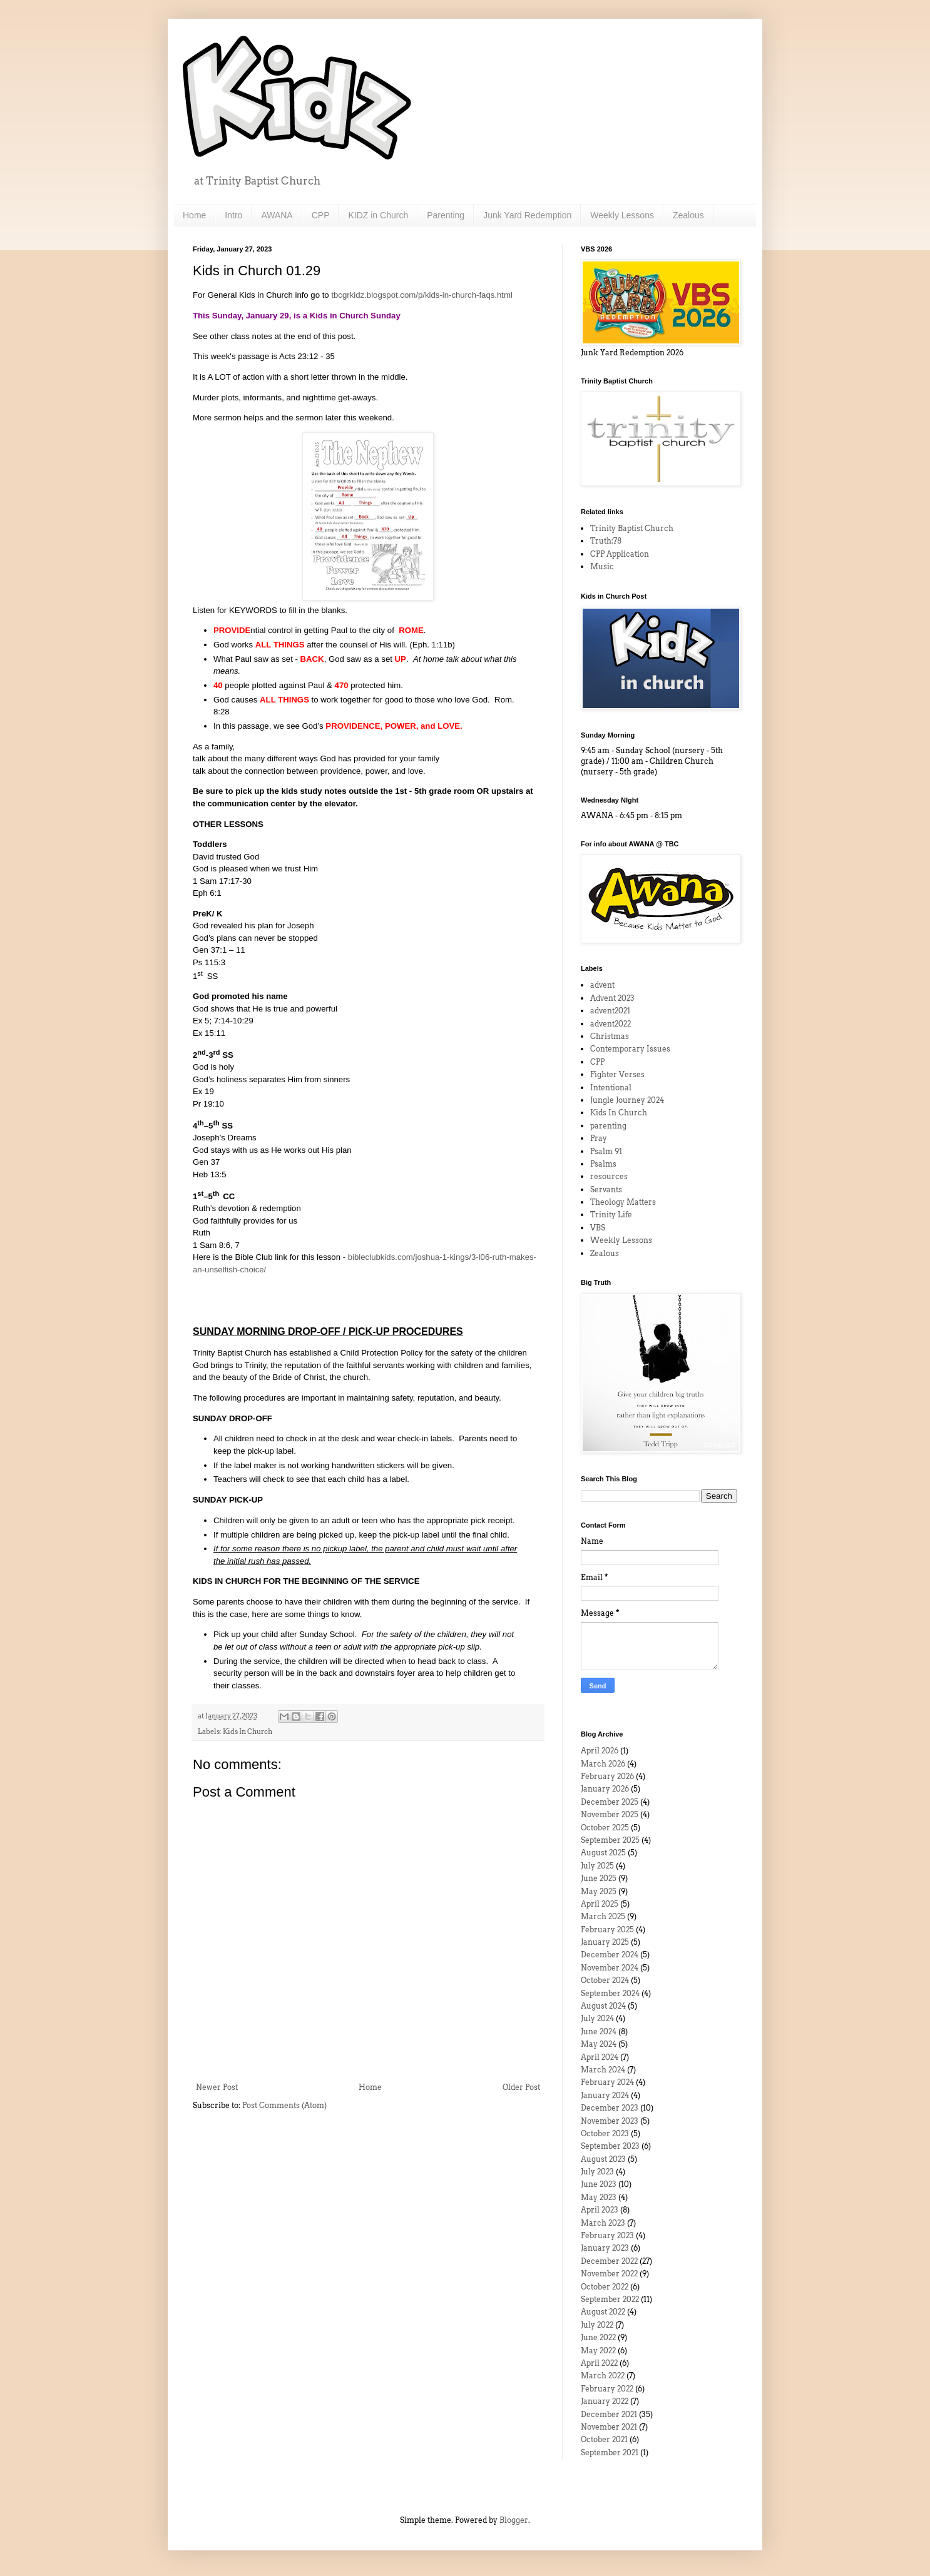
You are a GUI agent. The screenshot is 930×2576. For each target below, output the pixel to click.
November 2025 (609, 1814)
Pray (598, 1138)
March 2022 (603, 2375)
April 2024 (599, 2057)
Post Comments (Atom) (284, 2105)
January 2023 (605, 2248)
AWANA (276, 215)
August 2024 (603, 2006)
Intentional (610, 1087)
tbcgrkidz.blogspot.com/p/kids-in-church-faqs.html (422, 295)
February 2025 (607, 1929)
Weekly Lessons (622, 215)
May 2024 (598, 2044)
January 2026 (605, 1788)
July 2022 (597, 2325)
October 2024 (605, 1980)
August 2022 (603, 2311)
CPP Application (619, 554)
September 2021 (609, 2452)
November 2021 (609, 2426)
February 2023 (607, 2235)
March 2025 (603, 1916)
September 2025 (610, 1840)
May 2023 (598, 2197)
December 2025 (609, 1802)
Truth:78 (605, 540)
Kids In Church (247, 1732)
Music (602, 566)
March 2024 (603, 2069)
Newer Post (217, 2087)
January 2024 (605, 2095)
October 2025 (605, 1827)
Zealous (688, 215)
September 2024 (610, 1993)
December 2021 (609, 2414)
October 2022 (604, 2286)
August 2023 (603, 2159)
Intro (233, 215)
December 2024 (609, 1954)
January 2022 (604, 2401)
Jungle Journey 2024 (627, 1100)
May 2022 (598, 2350)
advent (602, 985)
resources (609, 1176)
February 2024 (607, 2082)
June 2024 (598, 2031)
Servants (606, 1189)
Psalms (603, 1164)
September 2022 (610, 2299)
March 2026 (603, 1763)
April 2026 (599, 1750)
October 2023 (605, 2133)
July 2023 (597, 2171)
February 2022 (607, 2388)
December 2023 (609, 2107)
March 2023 (603, 2223)
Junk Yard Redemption (527, 215)
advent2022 (610, 1023)
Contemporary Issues (630, 1048)
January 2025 (605, 1942)
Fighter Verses (617, 1074)
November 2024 (609, 1967)
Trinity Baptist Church (631, 528)
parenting (608, 1125)
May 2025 (598, 1891)
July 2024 (597, 2018)
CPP (321, 215)
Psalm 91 (606, 1151)
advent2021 (610, 1010)
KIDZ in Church (378, 215)
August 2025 (603, 1852)
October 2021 (604, 2439)
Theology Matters (623, 1202)
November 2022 (609, 2273)
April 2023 (599, 2209)
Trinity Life (611, 1214)
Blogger (513, 2520)
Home (194, 215)
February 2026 (607, 1776)
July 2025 (597, 1865)
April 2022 (599, 2363)
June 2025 (598, 1878)
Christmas (609, 1036)
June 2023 (598, 2184)
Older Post (521, 2087)
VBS (597, 1227)
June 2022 (598, 2337)
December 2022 (609, 2261)
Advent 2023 (612, 998)
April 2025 (599, 1904)
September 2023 (610, 2146)
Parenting (445, 215)
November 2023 (609, 2121)
